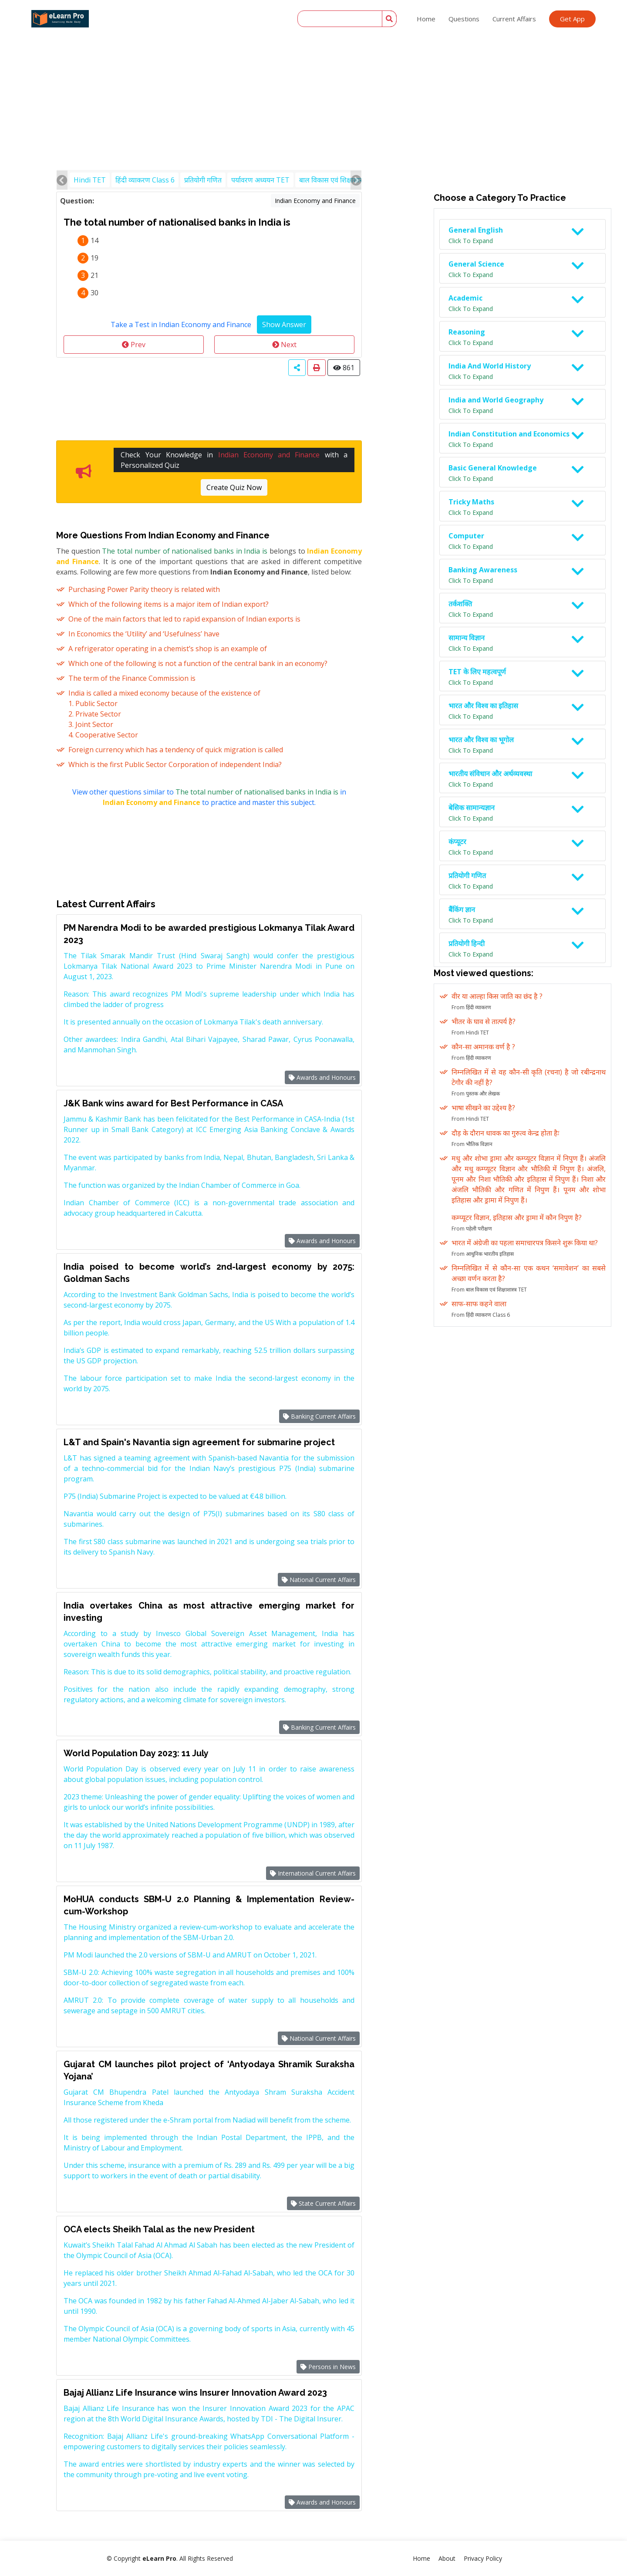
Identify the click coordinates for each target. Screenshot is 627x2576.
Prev (133, 344)
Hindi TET (90, 180)
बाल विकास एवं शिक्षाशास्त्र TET (340, 180)
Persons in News (328, 2367)
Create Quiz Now (234, 487)
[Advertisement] (313, 65)
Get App (572, 18)
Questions (463, 18)
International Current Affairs (313, 1873)
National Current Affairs (319, 1579)
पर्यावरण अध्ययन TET (260, 180)
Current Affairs (514, 18)
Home (426, 18)
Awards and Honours (322, 1077)
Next (284, 344)
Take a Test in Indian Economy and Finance (181, 324)
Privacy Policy (483, 2558)
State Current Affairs (323, 2203)
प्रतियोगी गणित (203, 180)
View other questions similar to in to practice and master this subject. (209, 797)
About (446, 2558)
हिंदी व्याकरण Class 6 (145, 180)
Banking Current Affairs (319, 1416)
